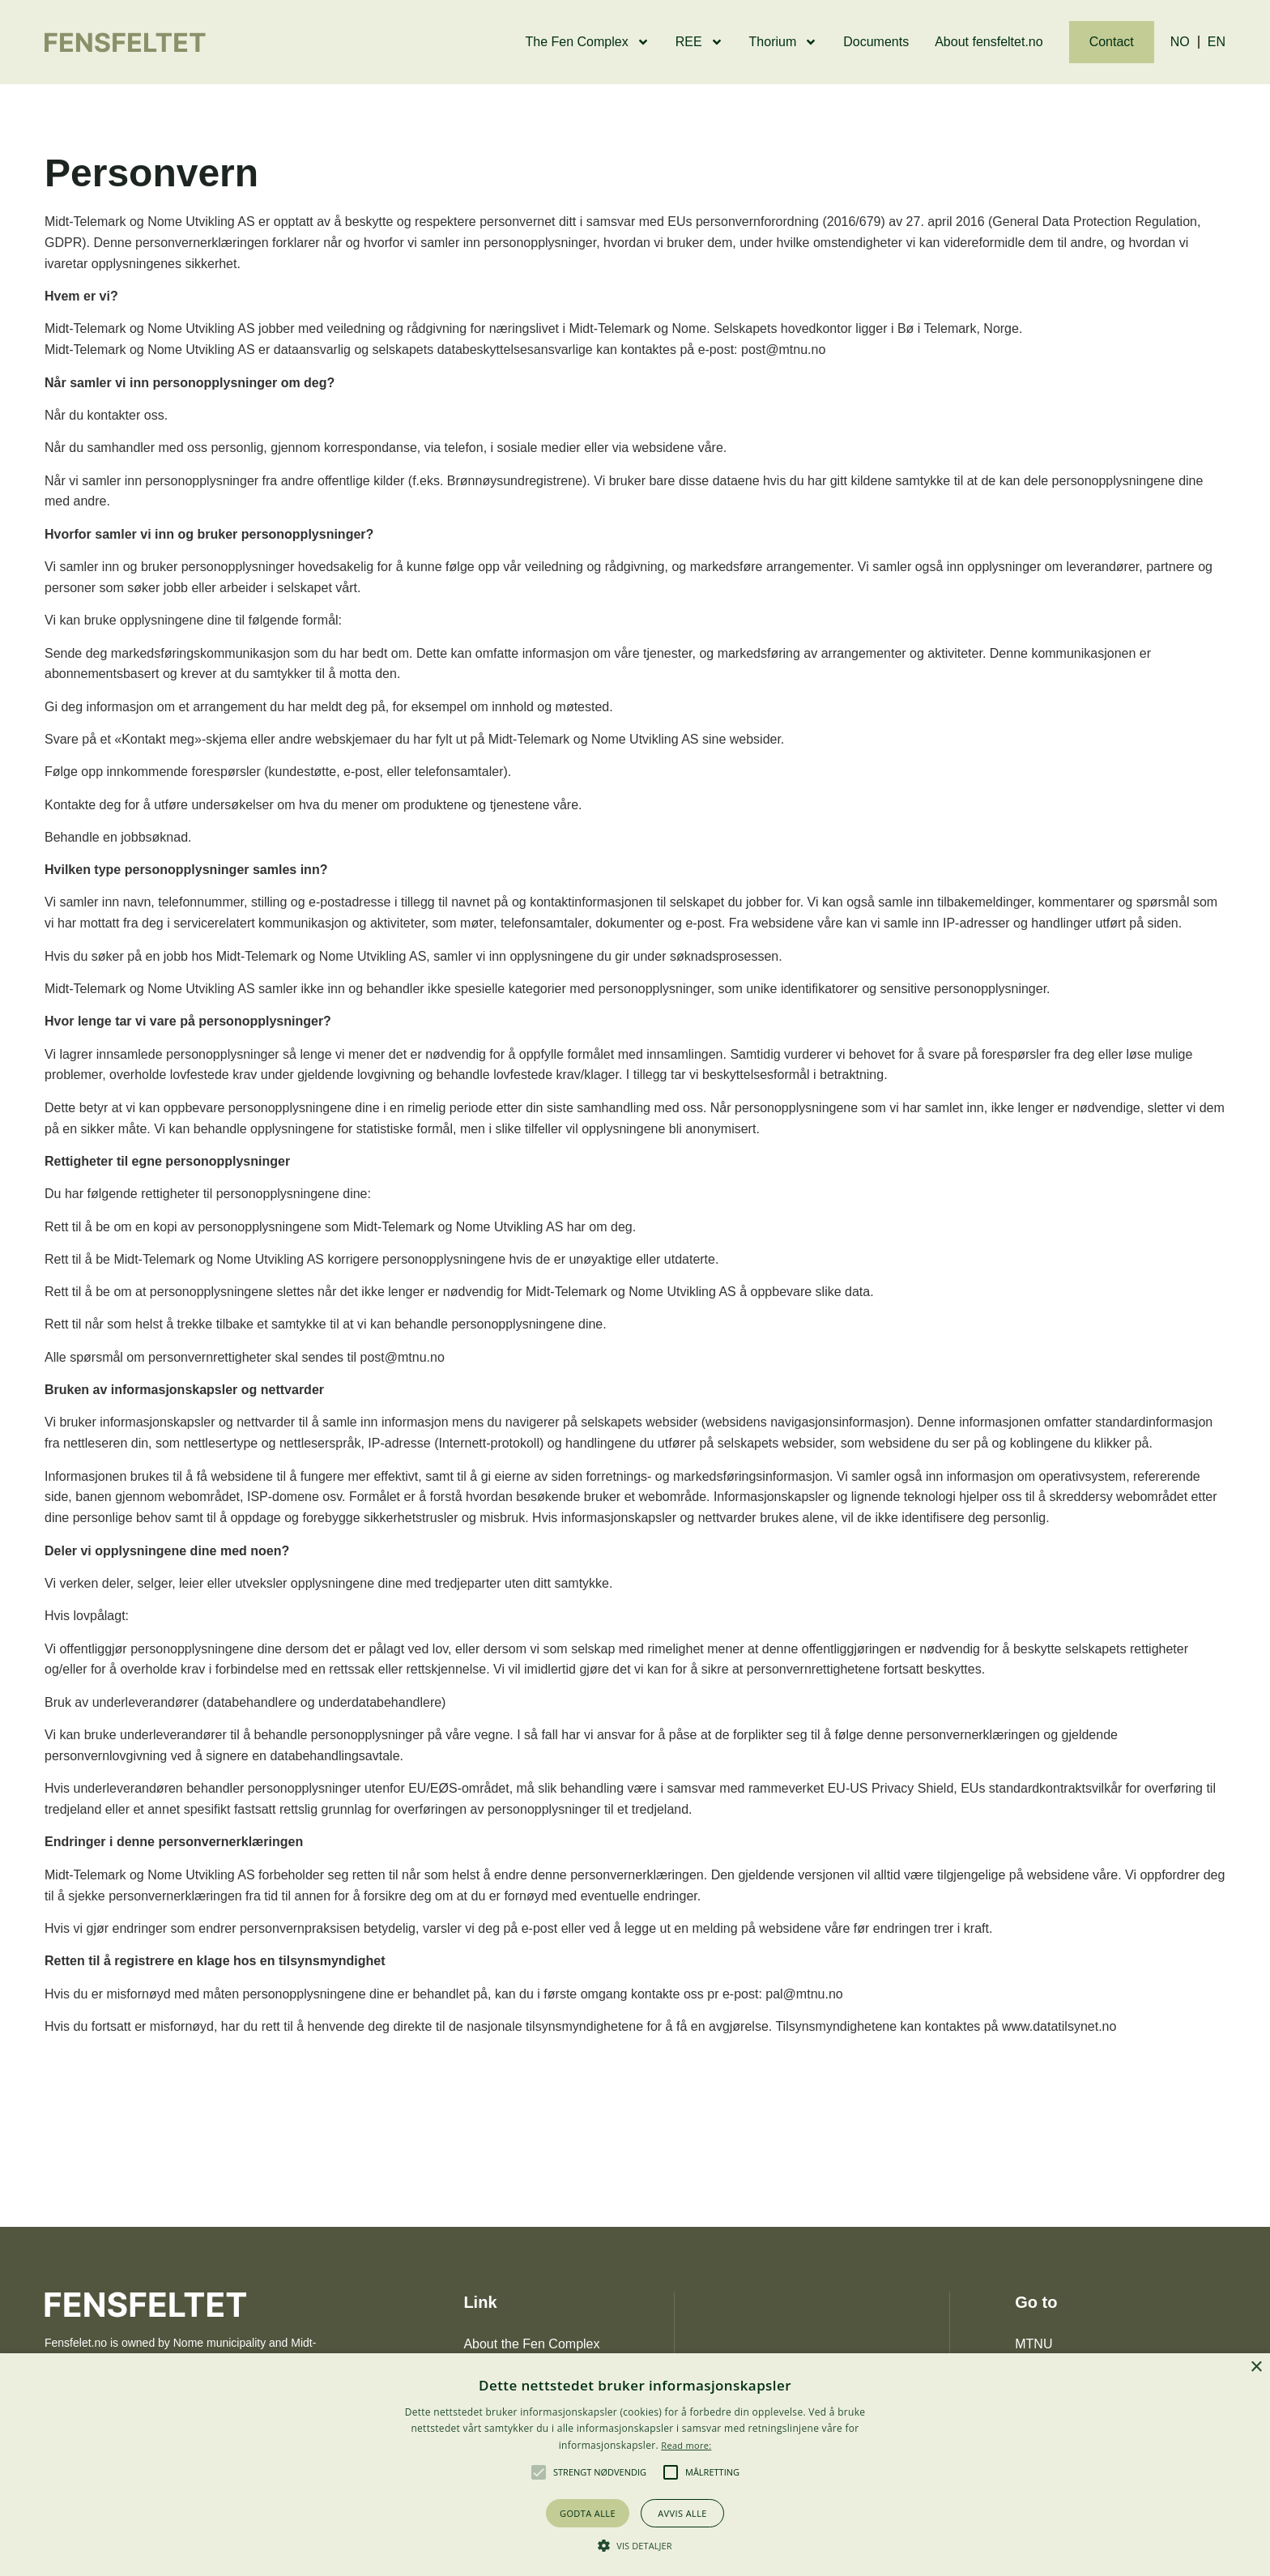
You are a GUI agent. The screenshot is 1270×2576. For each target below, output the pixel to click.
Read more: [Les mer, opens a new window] (686, 2445)
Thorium (783, 42)
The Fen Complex (588, 42)
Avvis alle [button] (682, 2513)
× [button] (1256, 2367)
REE (699, 42)
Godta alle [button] (588, 2513)
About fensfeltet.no (988, 42)
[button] (538, 2472)
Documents (876, 42)
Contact (1111, 42)
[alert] (635, 2464)
